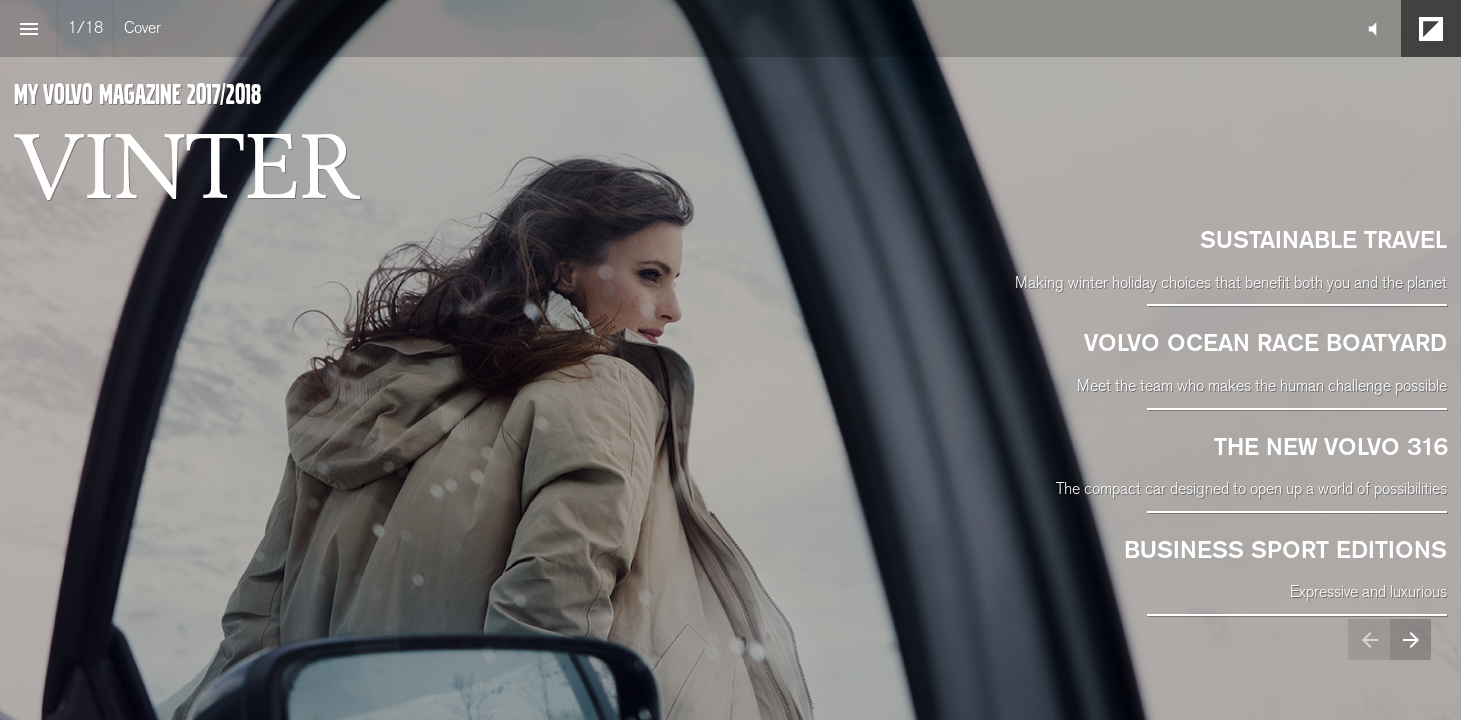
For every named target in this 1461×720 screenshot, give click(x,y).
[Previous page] (1369, 639)
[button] (1372, 28)
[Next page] (1410, 639)
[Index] (28, 28)
